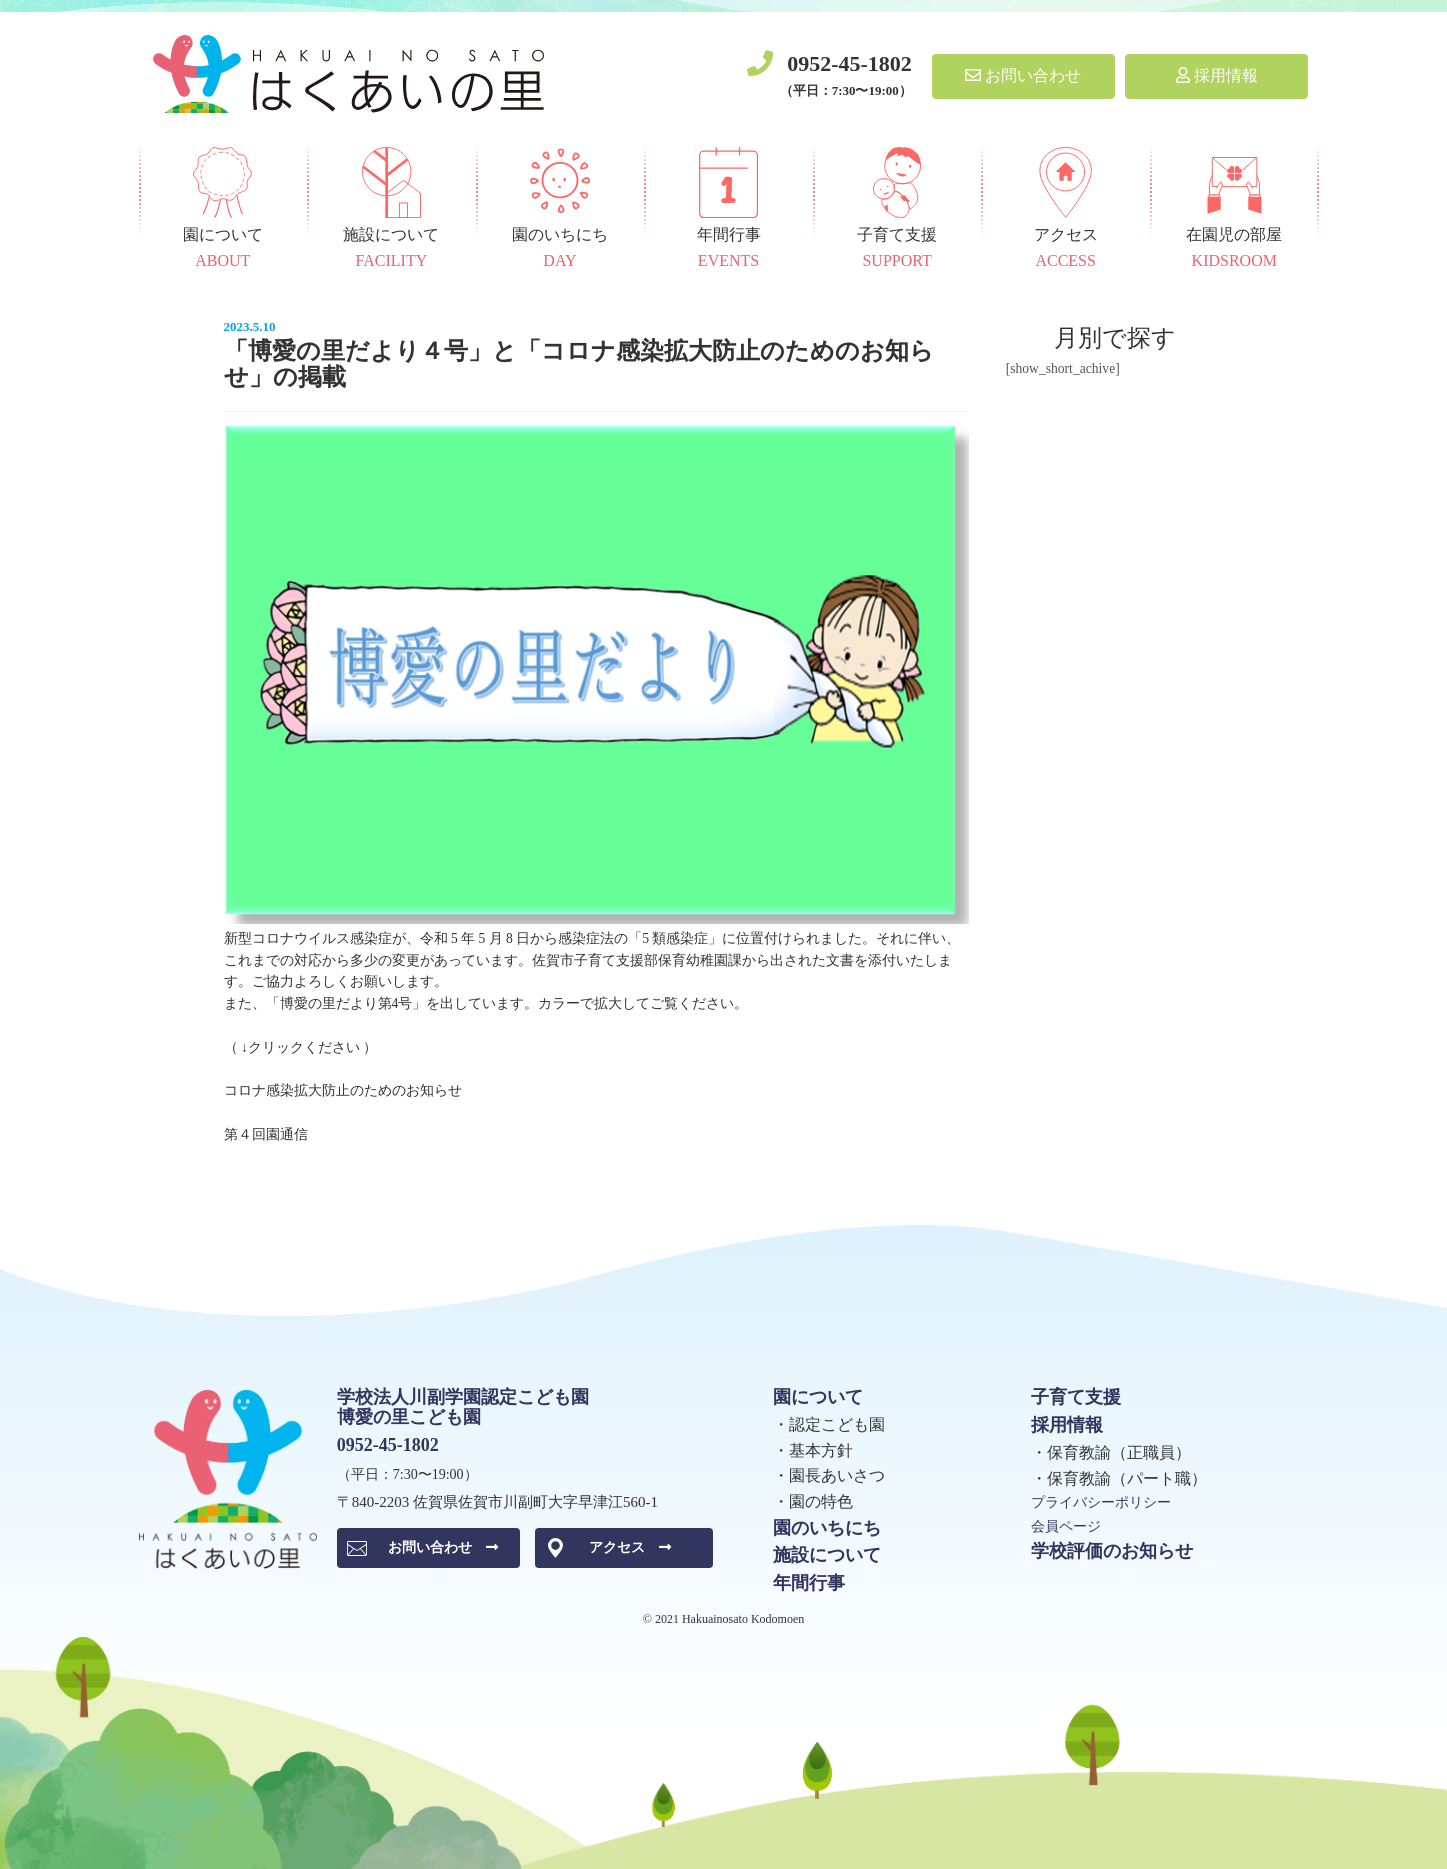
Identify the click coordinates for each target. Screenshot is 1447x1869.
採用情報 (1217, 75)
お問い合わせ (1023, 75)
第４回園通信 (266, 1134)
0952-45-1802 (849, 63)
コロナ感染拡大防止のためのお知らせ (343, 1090)
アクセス (630, 1547)
